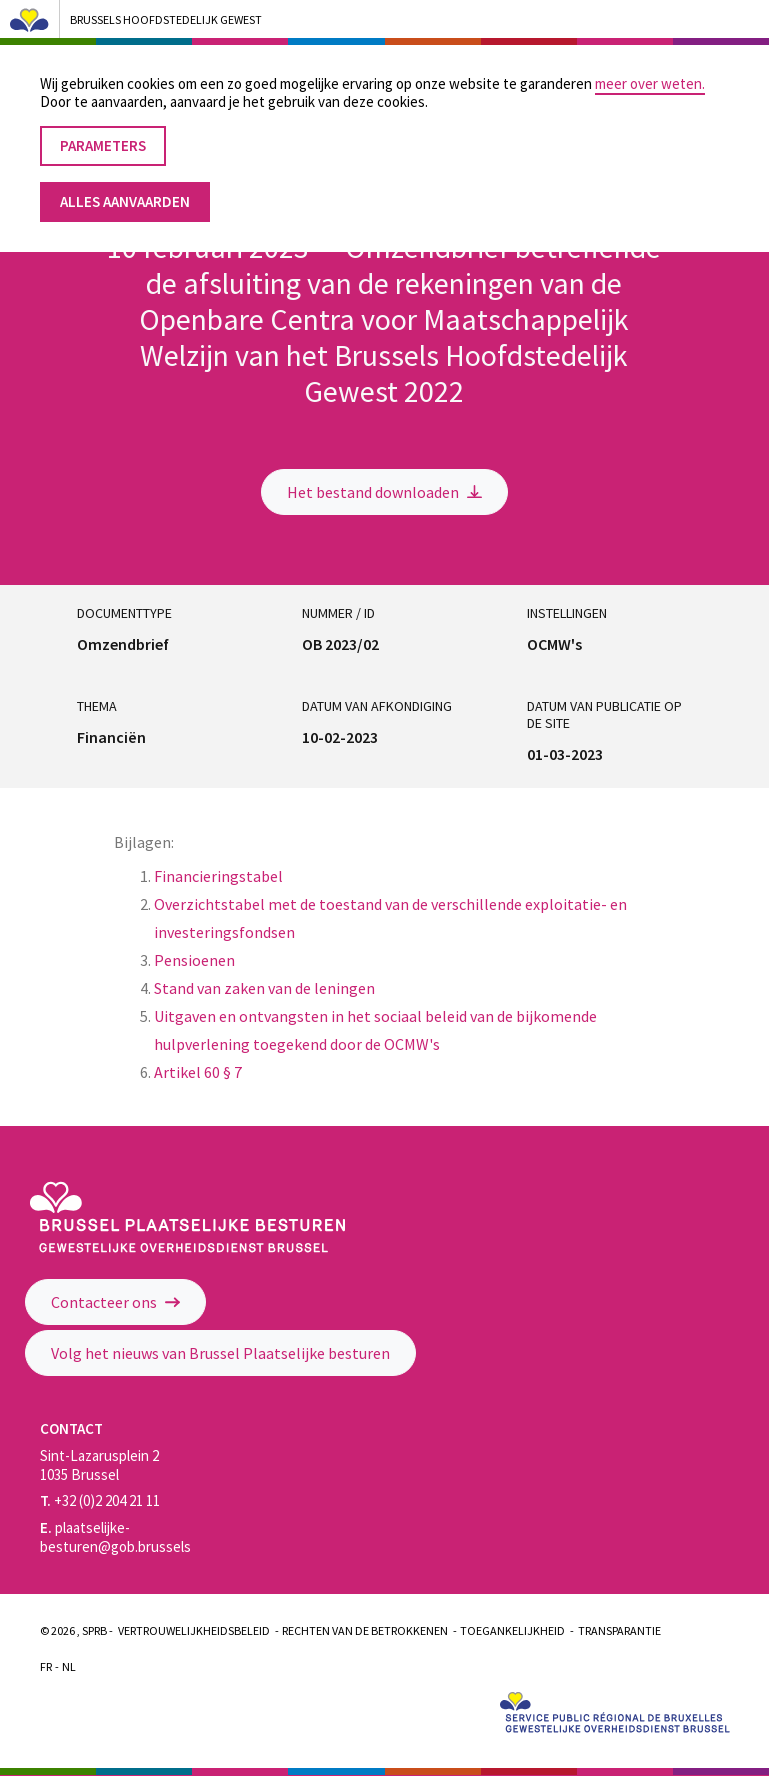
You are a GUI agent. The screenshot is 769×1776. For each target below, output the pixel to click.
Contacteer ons (115, 1302)
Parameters (103, 127)
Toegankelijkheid (512, 1630)
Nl (69, 1666)
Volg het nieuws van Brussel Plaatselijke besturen (220, 1353)
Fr (46, 1666)
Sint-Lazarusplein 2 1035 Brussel (99, 1465)
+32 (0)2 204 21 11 (100, 1500)
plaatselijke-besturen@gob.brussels (115, 1537)
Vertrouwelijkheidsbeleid (194, 1630)
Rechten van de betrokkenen (365, 1630)
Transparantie (619, 1630)
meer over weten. (650, 65)
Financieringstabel (218, 876)
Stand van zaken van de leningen (264, 988)
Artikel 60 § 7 (198, 1072)
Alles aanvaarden (125, 182)
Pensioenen (196, 960)
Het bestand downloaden (384, 492)
